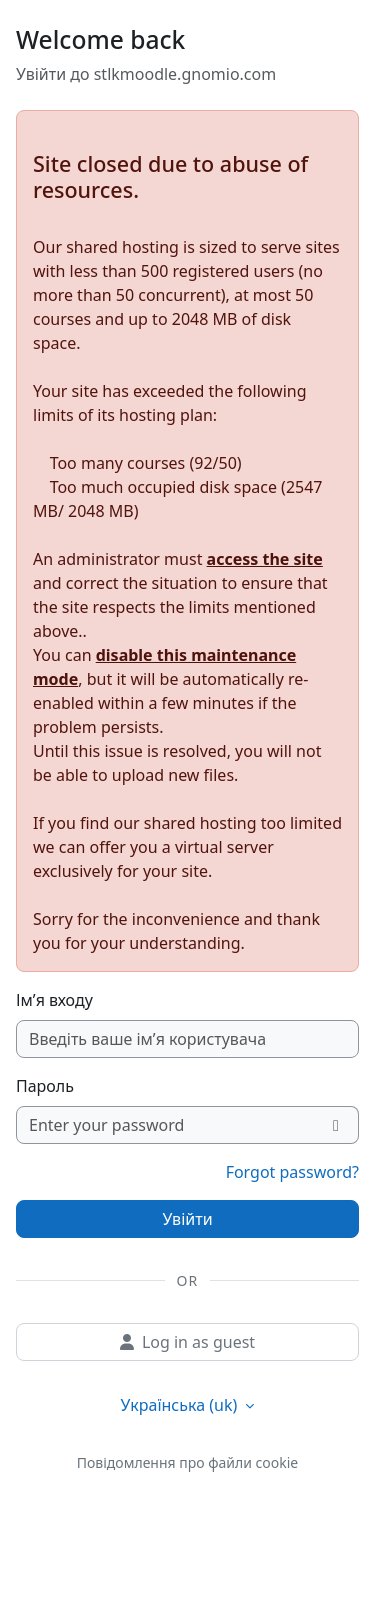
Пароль (45, 1086)
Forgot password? (292, 1172)
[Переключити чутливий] (336, 1125)
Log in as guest (187, 1342)
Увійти (187, 1219)
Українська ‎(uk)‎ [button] (181, 1405)
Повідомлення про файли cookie (187, 1462)
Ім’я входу (54, 1000)
